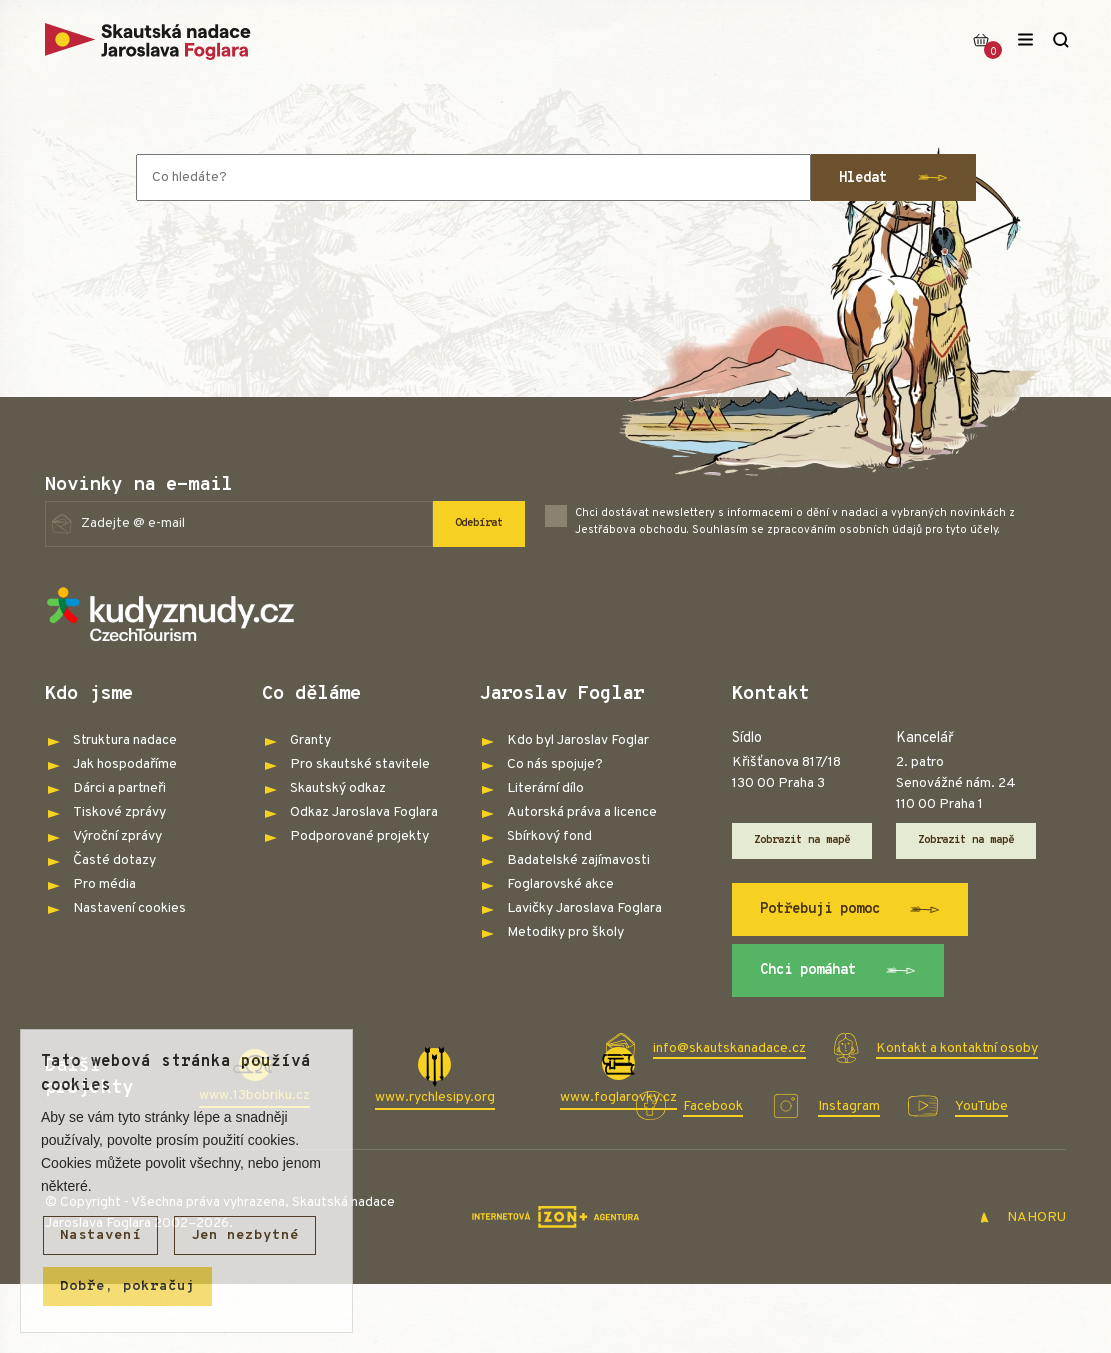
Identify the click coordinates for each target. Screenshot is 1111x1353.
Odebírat (479, 523)
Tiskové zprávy (119, 812)
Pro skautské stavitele (360, 764)
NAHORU (1022, 1217)
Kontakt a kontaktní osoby (957, 1048)
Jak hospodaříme (125, 764)
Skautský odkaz (338, 788)
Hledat (893, 178)
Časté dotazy (114, 860)
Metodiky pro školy (565, 932)
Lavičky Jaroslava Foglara (584, 908)
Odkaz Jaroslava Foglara (364, 812)
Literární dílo (545, 788)
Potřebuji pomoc (850, 910)
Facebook (713, 1106)
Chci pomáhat (838, 971)
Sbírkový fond (549, 836)
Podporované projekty (359, 836)
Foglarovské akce (560, 884)
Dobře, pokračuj (127, 1286)
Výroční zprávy (117, 836)
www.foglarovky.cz (618, 1097)
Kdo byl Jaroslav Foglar (578, 740)
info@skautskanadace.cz (729, 1048)
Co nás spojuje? (555, 764)
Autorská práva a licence (582, 812)
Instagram (849, 1106)
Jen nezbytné (245, 1235)
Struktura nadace (125, 740)
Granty (310, 740)
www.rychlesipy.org (435, 1097)
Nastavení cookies (129, 908)
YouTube (981, 1106)
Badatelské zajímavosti (578, 860)
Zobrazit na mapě (802, 840)
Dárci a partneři (119, 788)
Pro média (104, 884)
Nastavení (100, 1235)
